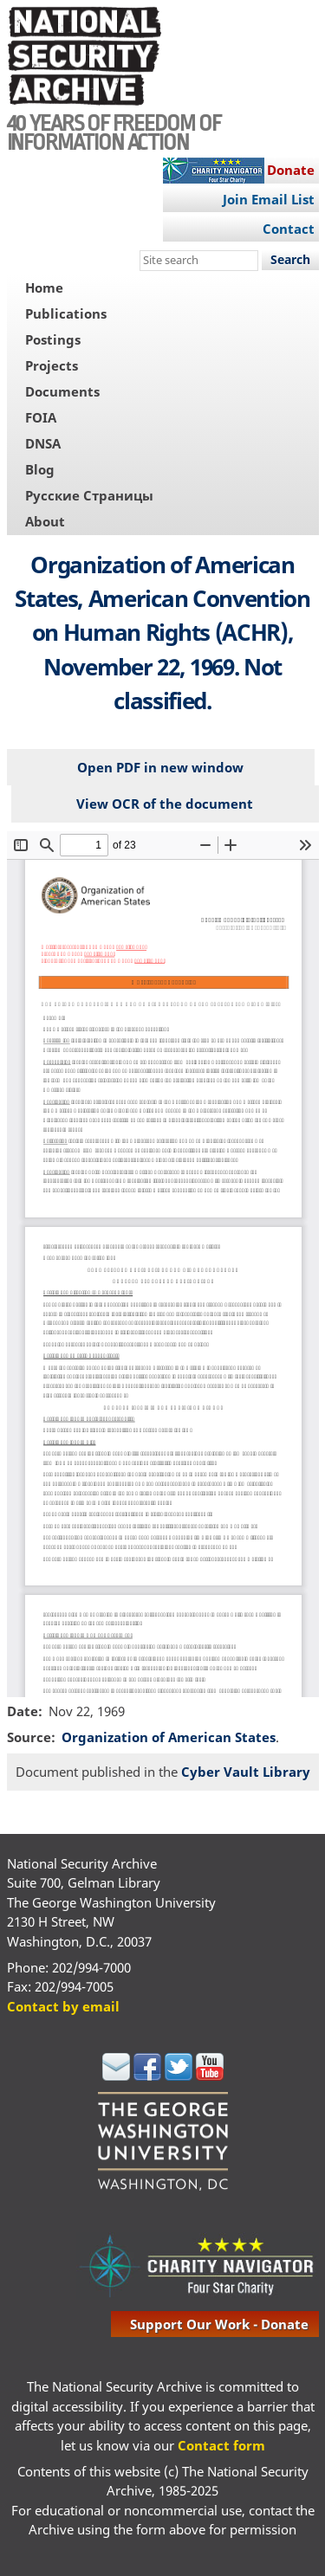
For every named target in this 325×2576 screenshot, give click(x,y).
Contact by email (63, 2006)
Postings (53, 339)
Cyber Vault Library (245, 1771)
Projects (51, 365)
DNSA (43, 443)
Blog (40, 469)
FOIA (40, 417)
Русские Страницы (89, 495)
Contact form (221, 2445)
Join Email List (269, 199)
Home (44, 287)
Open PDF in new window (160, 767)
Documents (62, 391)
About (45, 521)
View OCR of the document (164, 803)
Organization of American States (169, 1737)
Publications (66, 313)
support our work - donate (219, 2324)
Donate (291, 169)
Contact (289, 228)
